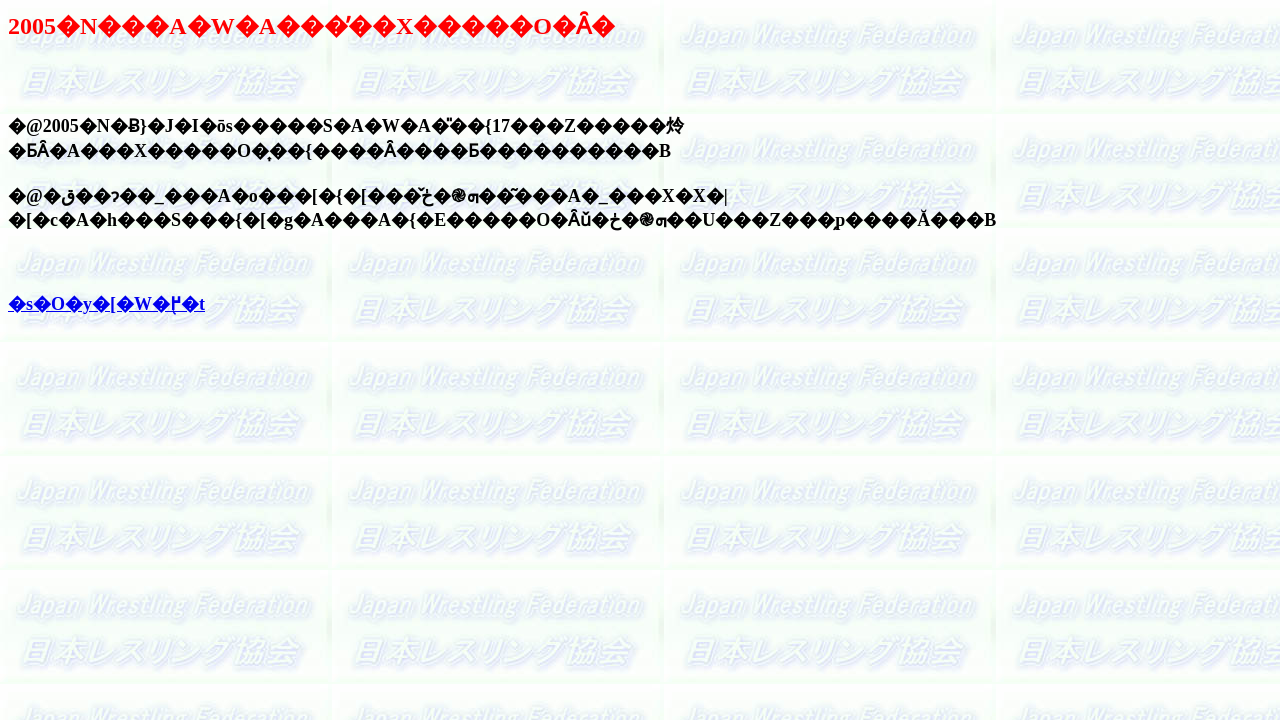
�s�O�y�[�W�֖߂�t (106, 304)
